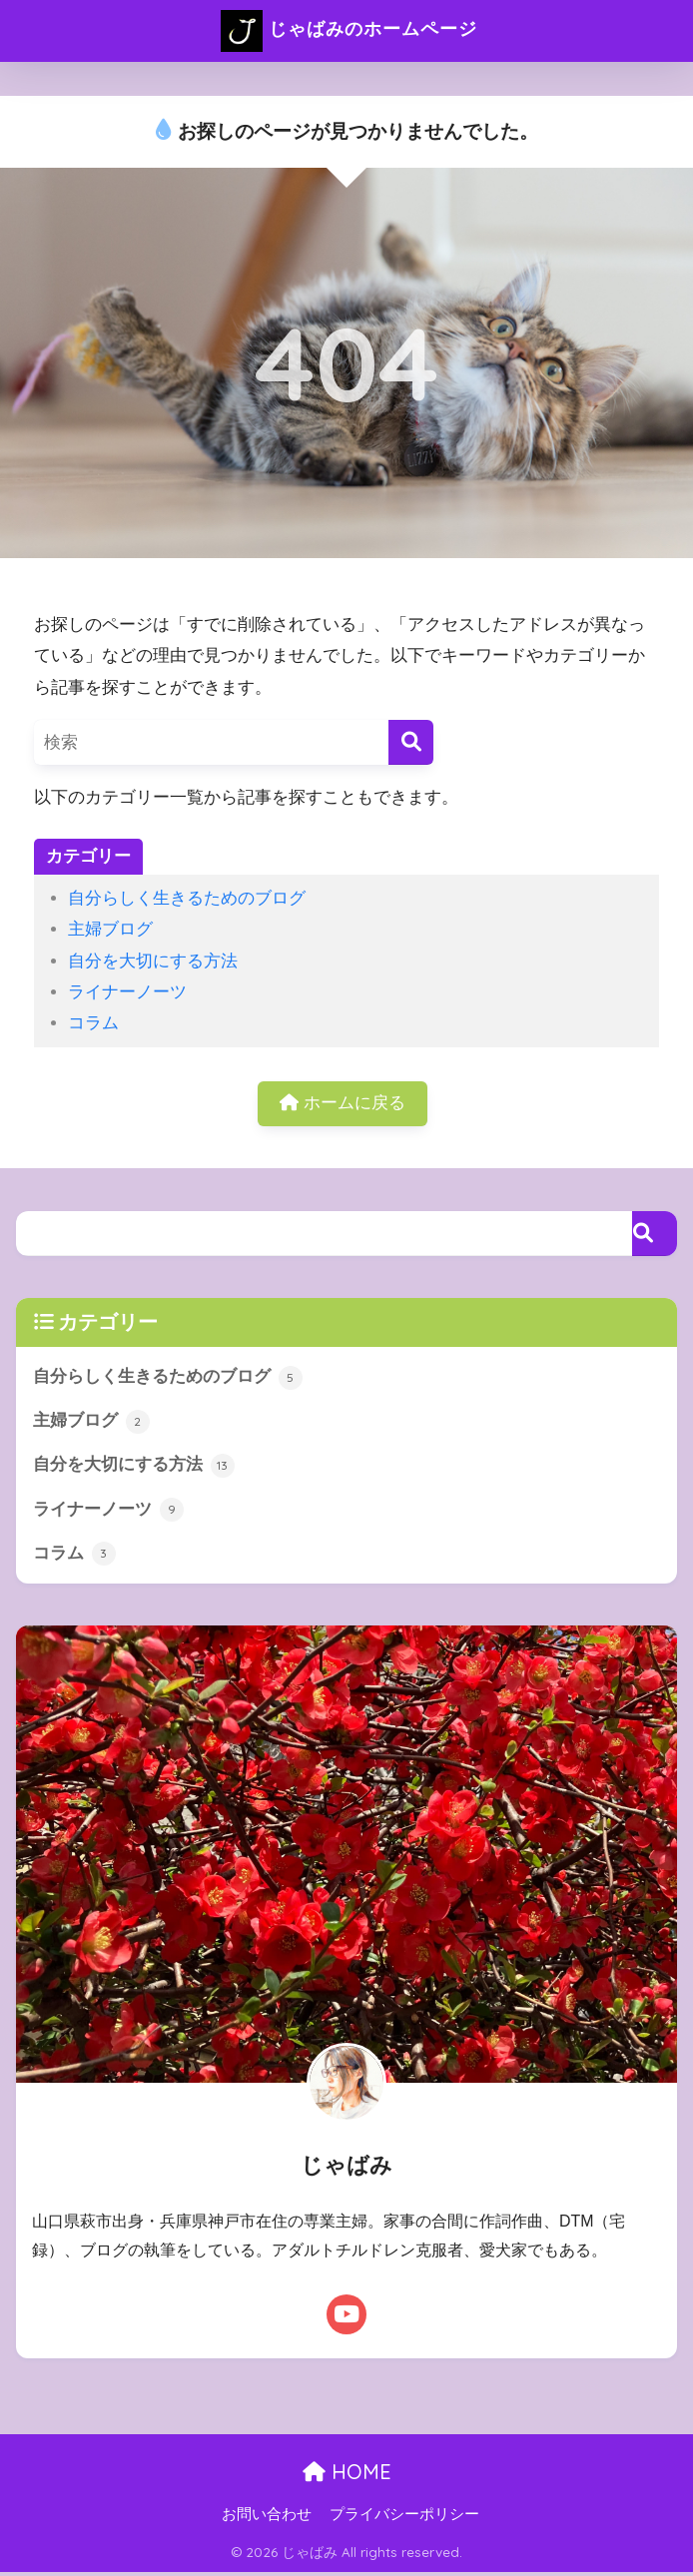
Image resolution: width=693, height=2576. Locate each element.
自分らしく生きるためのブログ (187, 898)
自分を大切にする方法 (153, 961)
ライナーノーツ (127, 991)
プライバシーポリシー (404, 2517)
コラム (93, 1022)
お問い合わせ (267, 2517)
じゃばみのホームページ (349, 31)
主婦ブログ (110, 929)
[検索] (410, 742)
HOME (347, 2474)
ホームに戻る (342, 1103)
